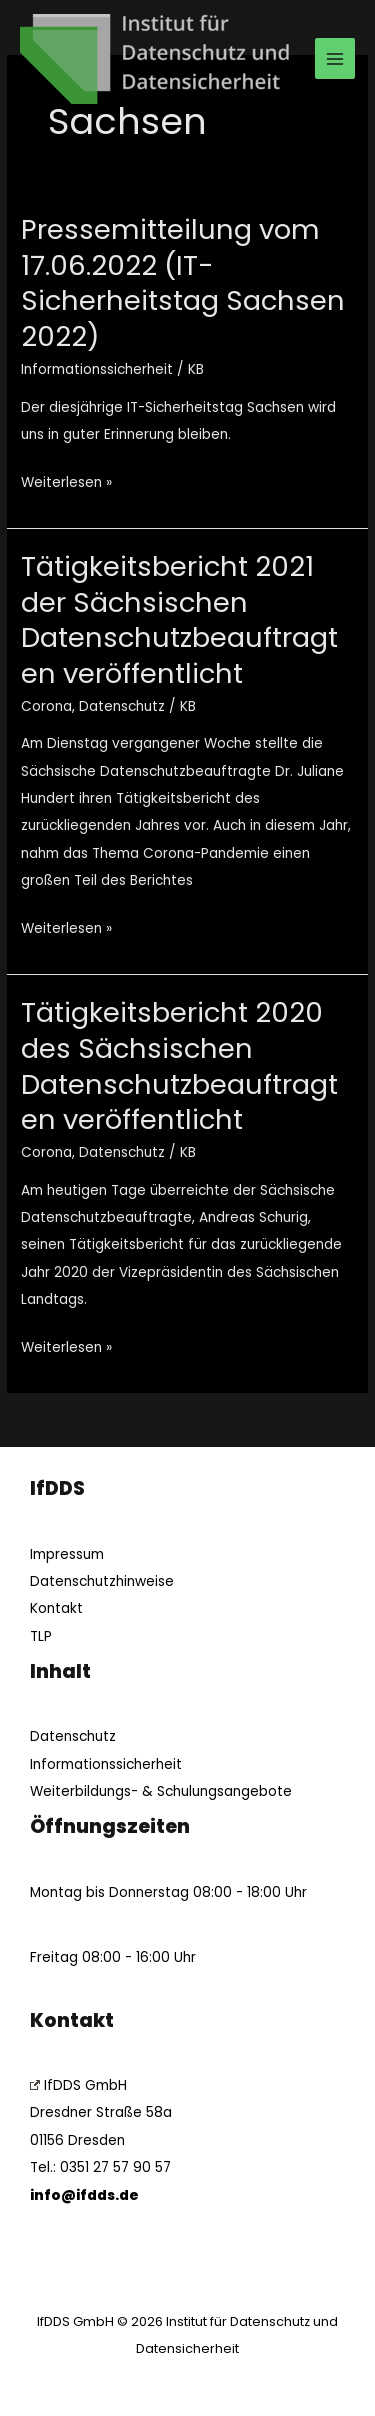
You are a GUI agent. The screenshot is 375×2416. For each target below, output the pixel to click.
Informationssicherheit (97, 369)
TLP (41, 1636)
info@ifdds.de (84, 2195)
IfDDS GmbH (78, 2085)
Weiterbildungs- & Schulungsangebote (161, 1791)
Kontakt (56, 1608)
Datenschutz (122, 706)
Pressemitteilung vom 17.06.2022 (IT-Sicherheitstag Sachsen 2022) (183, 283)
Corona (46, 706)
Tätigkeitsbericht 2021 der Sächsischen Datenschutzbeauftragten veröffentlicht (179, 620)
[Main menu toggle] (335, 58)
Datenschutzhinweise (102, 1581)
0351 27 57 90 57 (115, 2167)
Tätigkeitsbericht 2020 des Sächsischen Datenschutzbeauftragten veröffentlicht (179, 1066)
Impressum (67, 1554)
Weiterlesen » (66, 480)
